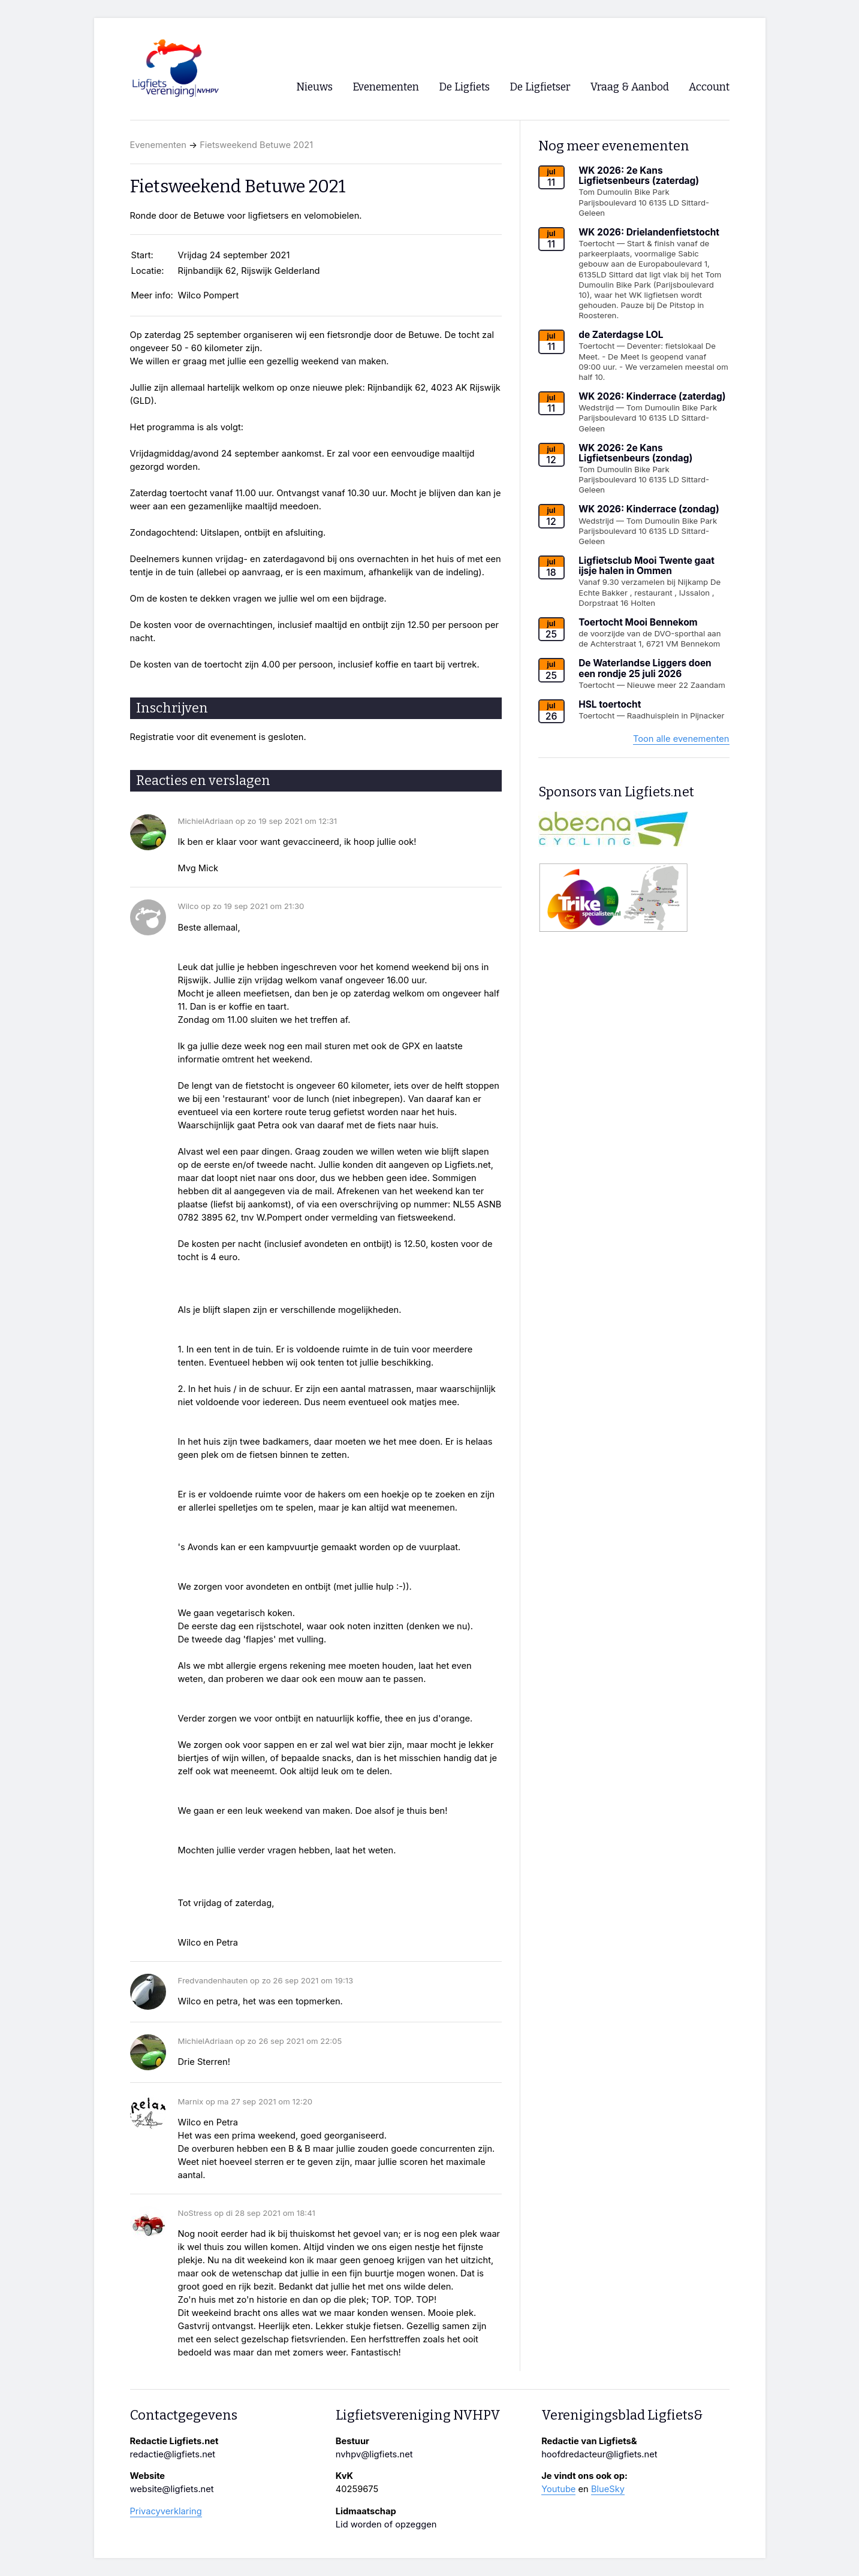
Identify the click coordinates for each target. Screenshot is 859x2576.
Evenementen (158, 145)
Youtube (558, 2489)
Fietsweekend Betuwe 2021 (256, 145)
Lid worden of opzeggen (386, 2524)
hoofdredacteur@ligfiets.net (599, 2454)
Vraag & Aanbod (629, 87)
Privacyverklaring (166, 2511)
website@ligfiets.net (172, 2489)
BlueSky (608, 2489)
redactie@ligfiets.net (173, 2454)
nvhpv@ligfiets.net (374, 2454)
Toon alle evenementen (681, 738)
